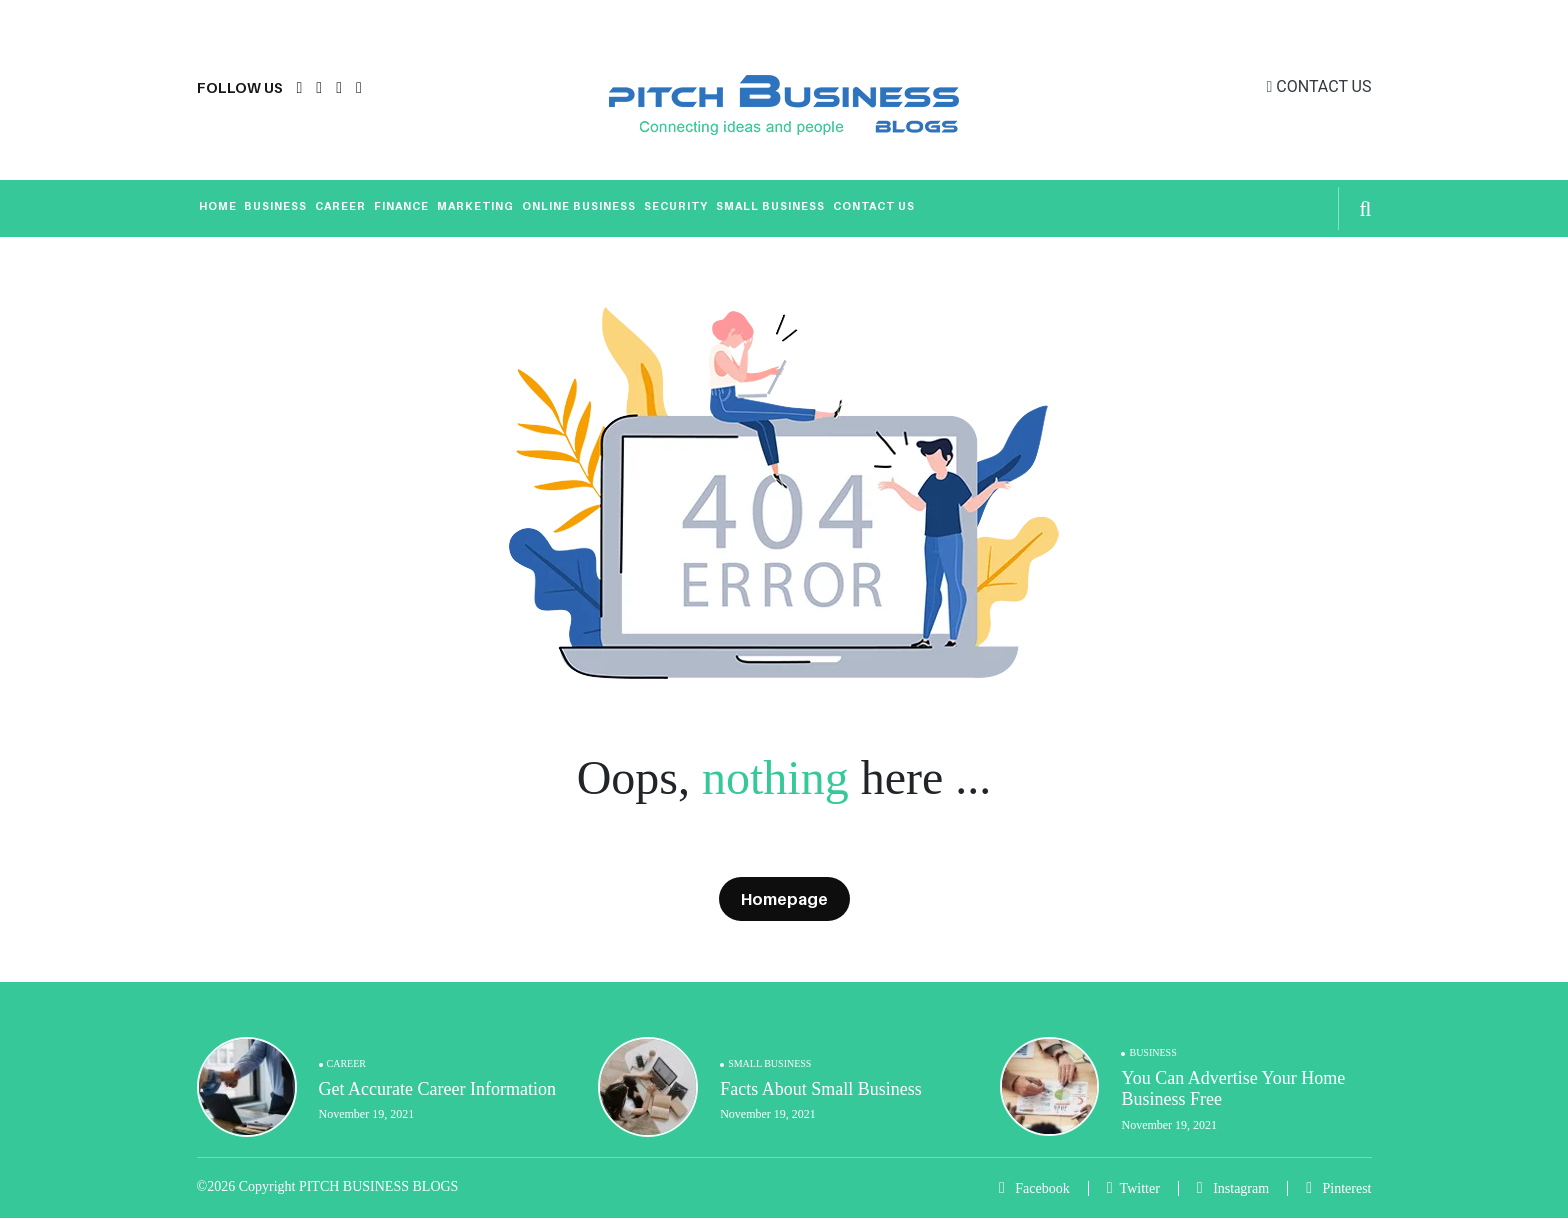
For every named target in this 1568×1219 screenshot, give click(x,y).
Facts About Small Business (821, 1089)
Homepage (784, 899)
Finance (401, 206)
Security (676, 206)
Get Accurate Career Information (437, 1089)
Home (218, 206)
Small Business (770, 206)
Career (340, 206)
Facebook (1034, 1188)
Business (275, 206)
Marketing (475, 206)
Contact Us (874, 206)
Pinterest (1338, 1188)
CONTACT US (1319, 86)
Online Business (579, 206)
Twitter (1133, 1188)
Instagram (1233, 1188)
